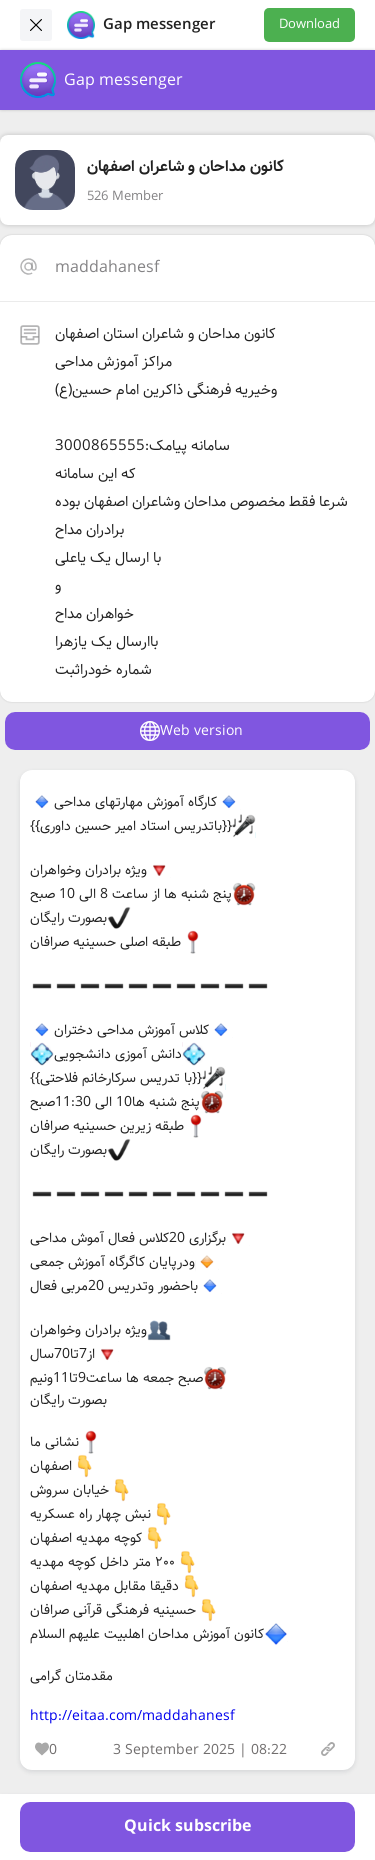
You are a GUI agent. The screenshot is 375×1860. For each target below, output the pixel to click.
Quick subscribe (187, 1826)
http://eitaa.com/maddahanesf (132, 1716)
